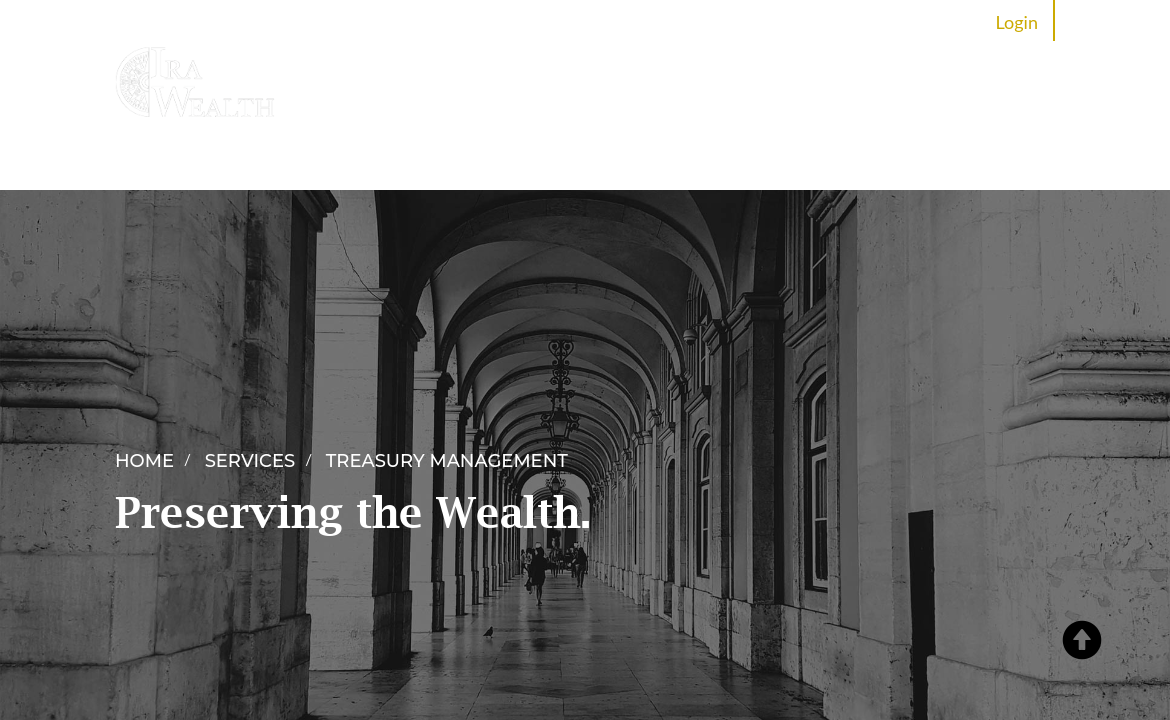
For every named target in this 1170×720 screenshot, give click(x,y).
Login (1017, 22)
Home (277, 163)
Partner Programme (615, 163)
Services (475, 163)
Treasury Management (447, 461)
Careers (877, 163)
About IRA (372, 163)
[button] (1087, 615)
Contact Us (981, 163)
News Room (769, 163)
